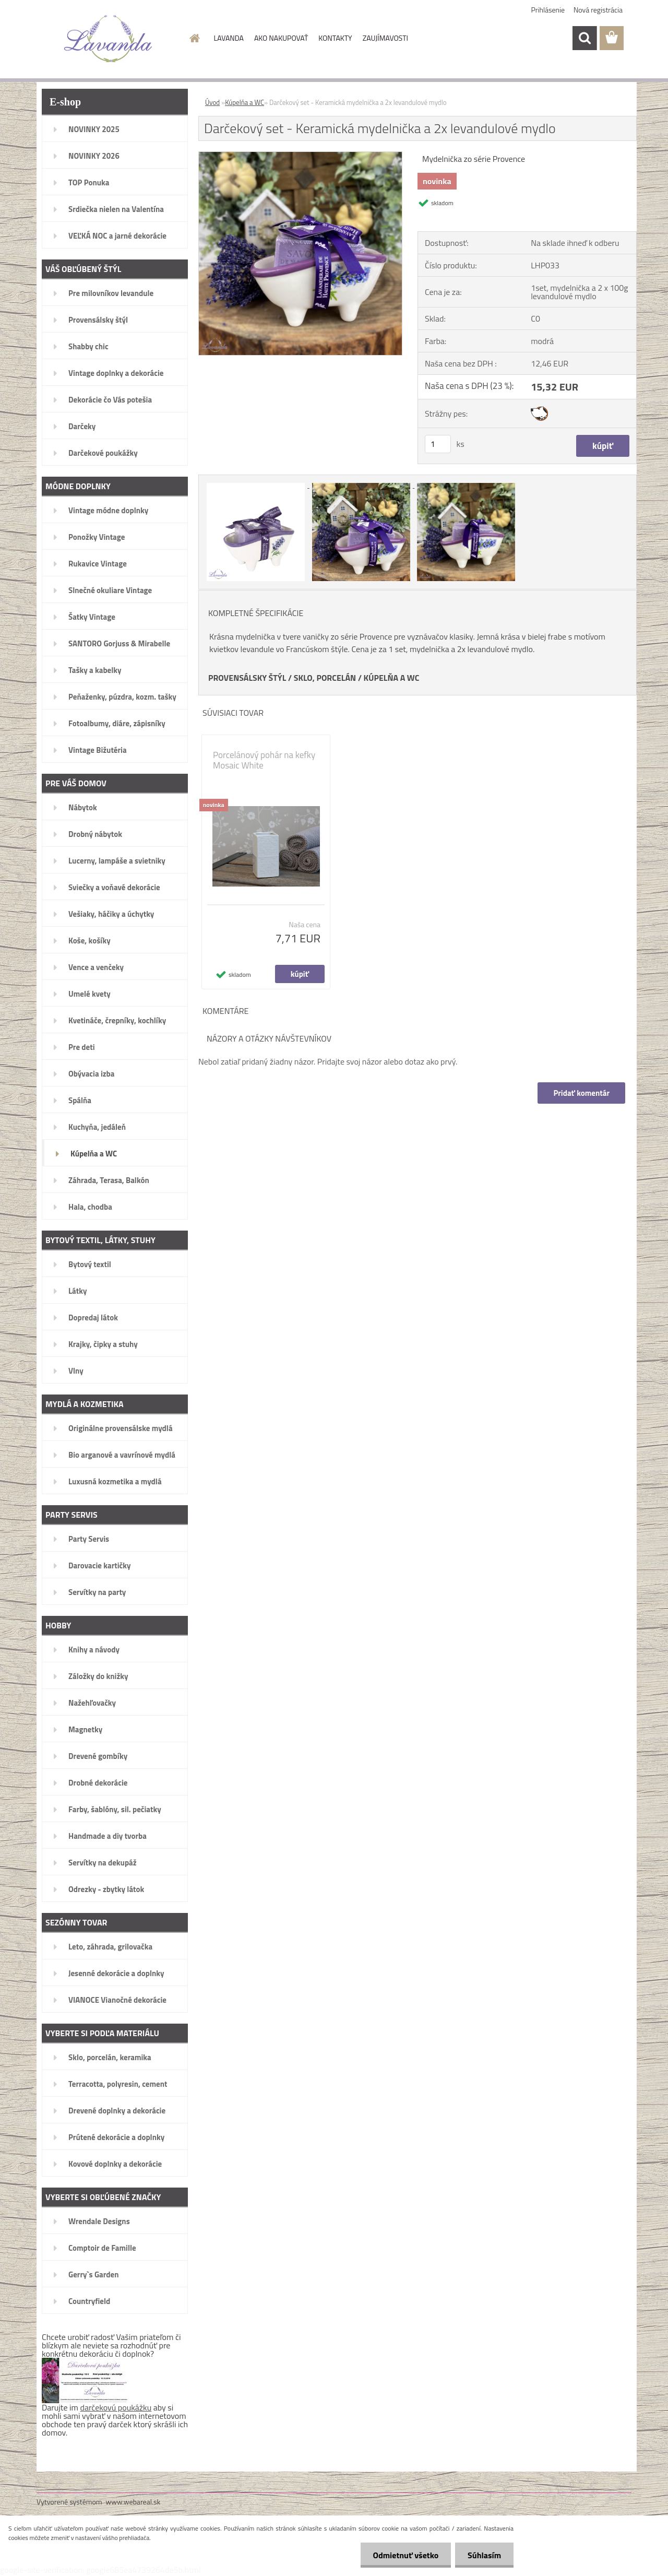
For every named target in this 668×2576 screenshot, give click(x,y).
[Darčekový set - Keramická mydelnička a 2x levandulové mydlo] (300, 156)
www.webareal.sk (133, 2501)
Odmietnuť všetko (404, 2555)
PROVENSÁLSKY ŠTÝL (247, 677)
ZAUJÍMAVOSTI (385, 37)
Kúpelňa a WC (244, 102)
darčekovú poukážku (116, 2407)
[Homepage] (194, 38)
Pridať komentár (581, 1093)
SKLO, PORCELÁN (325, 677)
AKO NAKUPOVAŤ (281, 37)
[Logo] (108, 39)
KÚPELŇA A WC (392, 677)
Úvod (212, 102)
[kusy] (438, 444)
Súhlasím (483, 2555)
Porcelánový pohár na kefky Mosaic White (264, 760)
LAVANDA (229, 37)
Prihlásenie (548, 9)
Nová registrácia (598, 9)
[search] (584, 38)
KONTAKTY (335, 37)
